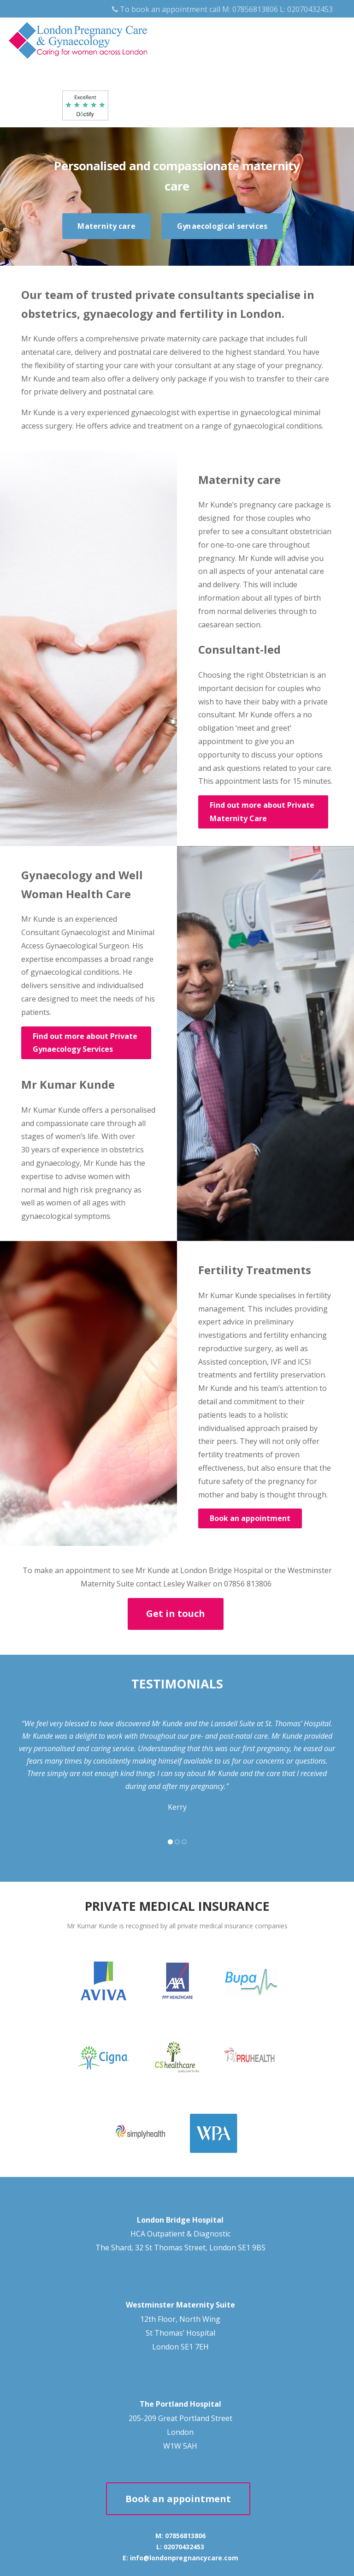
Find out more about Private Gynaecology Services (85, 1043)
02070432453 (310, 9)
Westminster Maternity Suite (180, 2305)
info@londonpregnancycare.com (184, 2557)
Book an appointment (250, 1518)
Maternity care (106, 226)
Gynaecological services (222, 226)
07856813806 (255, 9)
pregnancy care (266, 505)
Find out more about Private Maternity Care (262, 811)
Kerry (177, 1807)
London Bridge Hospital (180, 2220)
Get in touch (175, 1613)
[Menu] (329, 32)
